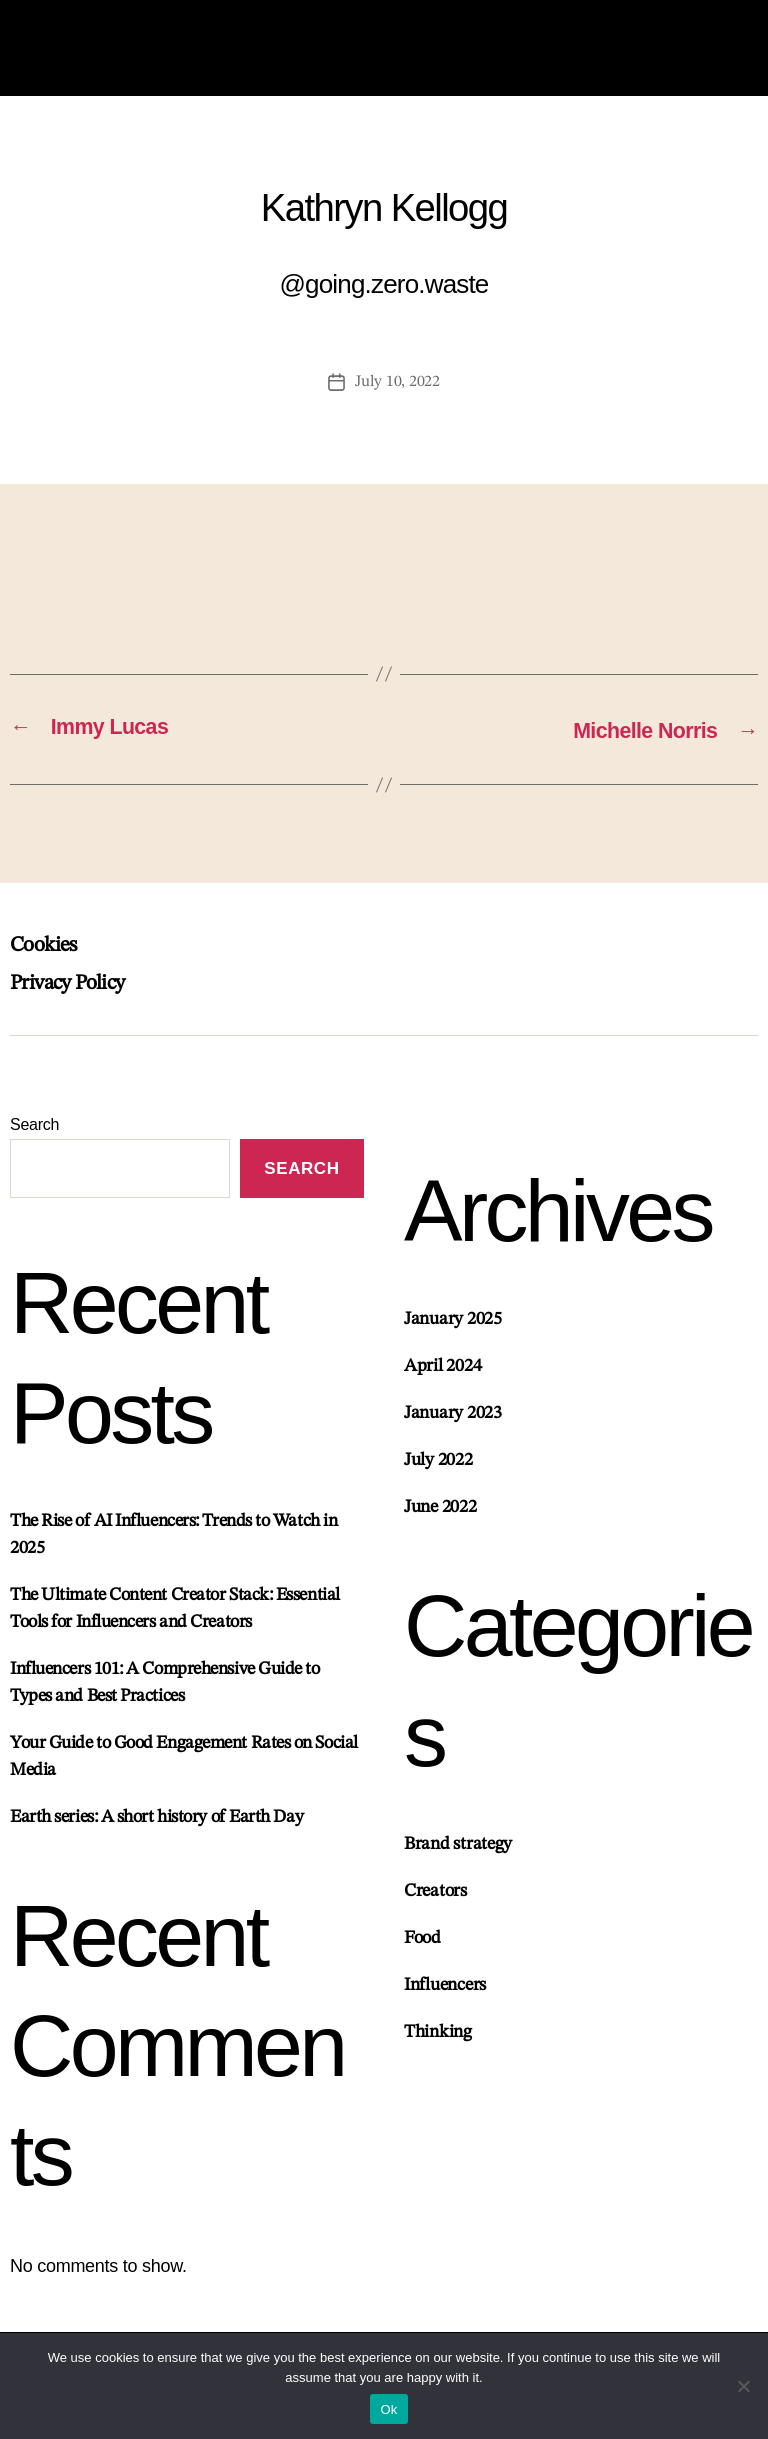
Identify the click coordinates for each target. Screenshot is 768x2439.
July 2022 (438, 1475)
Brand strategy (458, 1864)
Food (422, 1958)
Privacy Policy (78, 996)
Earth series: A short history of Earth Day (156, 1834)
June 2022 (440, 1522)
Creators (435, 1911)
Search (34, 1137)
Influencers (445, 2005)
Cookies (47, 958)
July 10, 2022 (397, 396)
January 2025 (453, 1334)
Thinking (438, 2052)
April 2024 (442, 1381)
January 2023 (453, 1428)
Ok (388, 2409)
